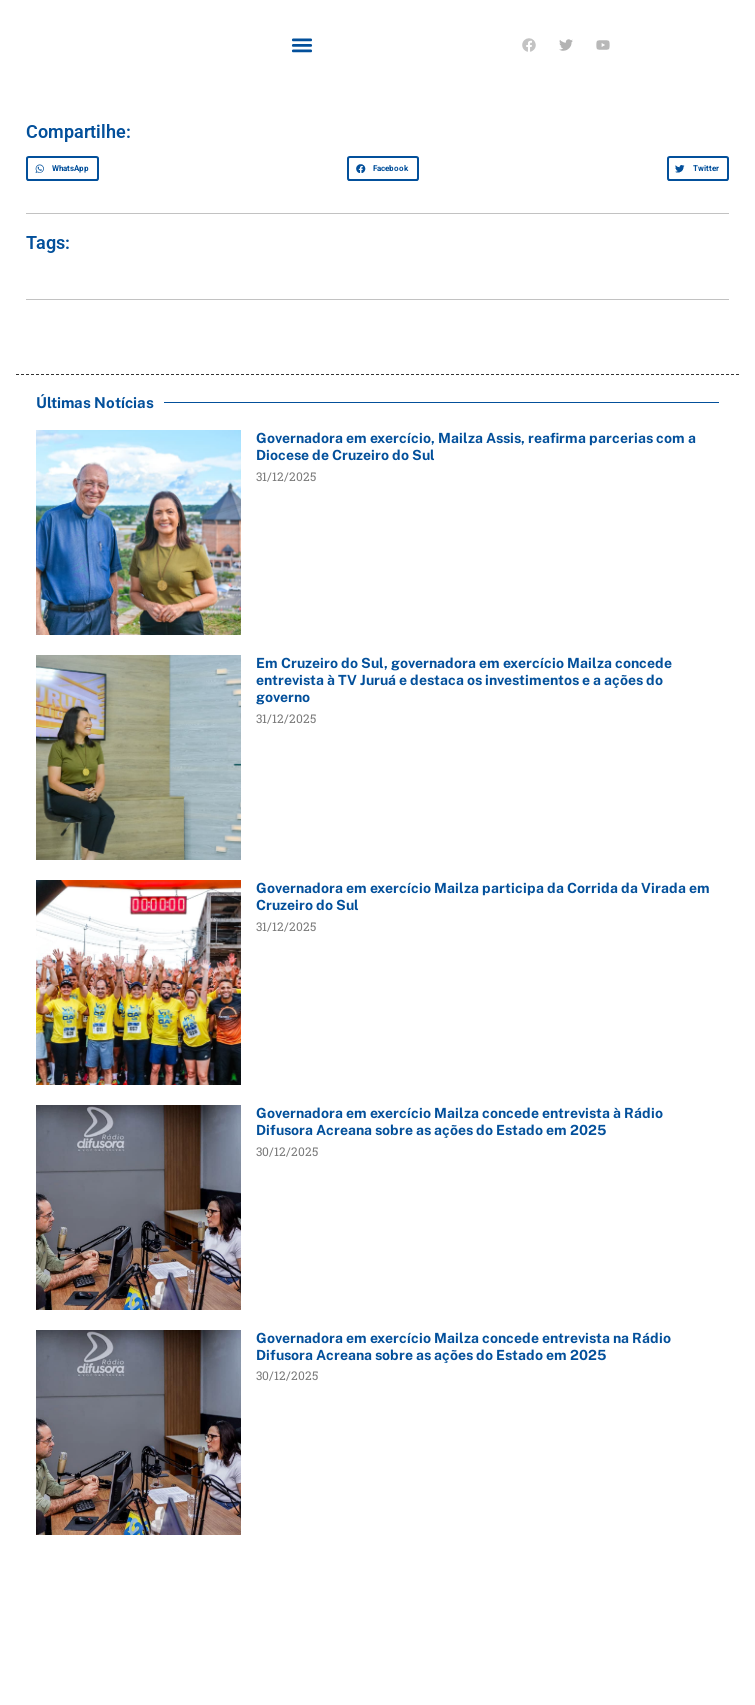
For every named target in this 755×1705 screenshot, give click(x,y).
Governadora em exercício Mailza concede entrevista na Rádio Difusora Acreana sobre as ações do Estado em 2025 (463, 1346)
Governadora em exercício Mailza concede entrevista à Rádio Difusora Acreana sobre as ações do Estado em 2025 (459, 1121)
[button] (302, 44)
